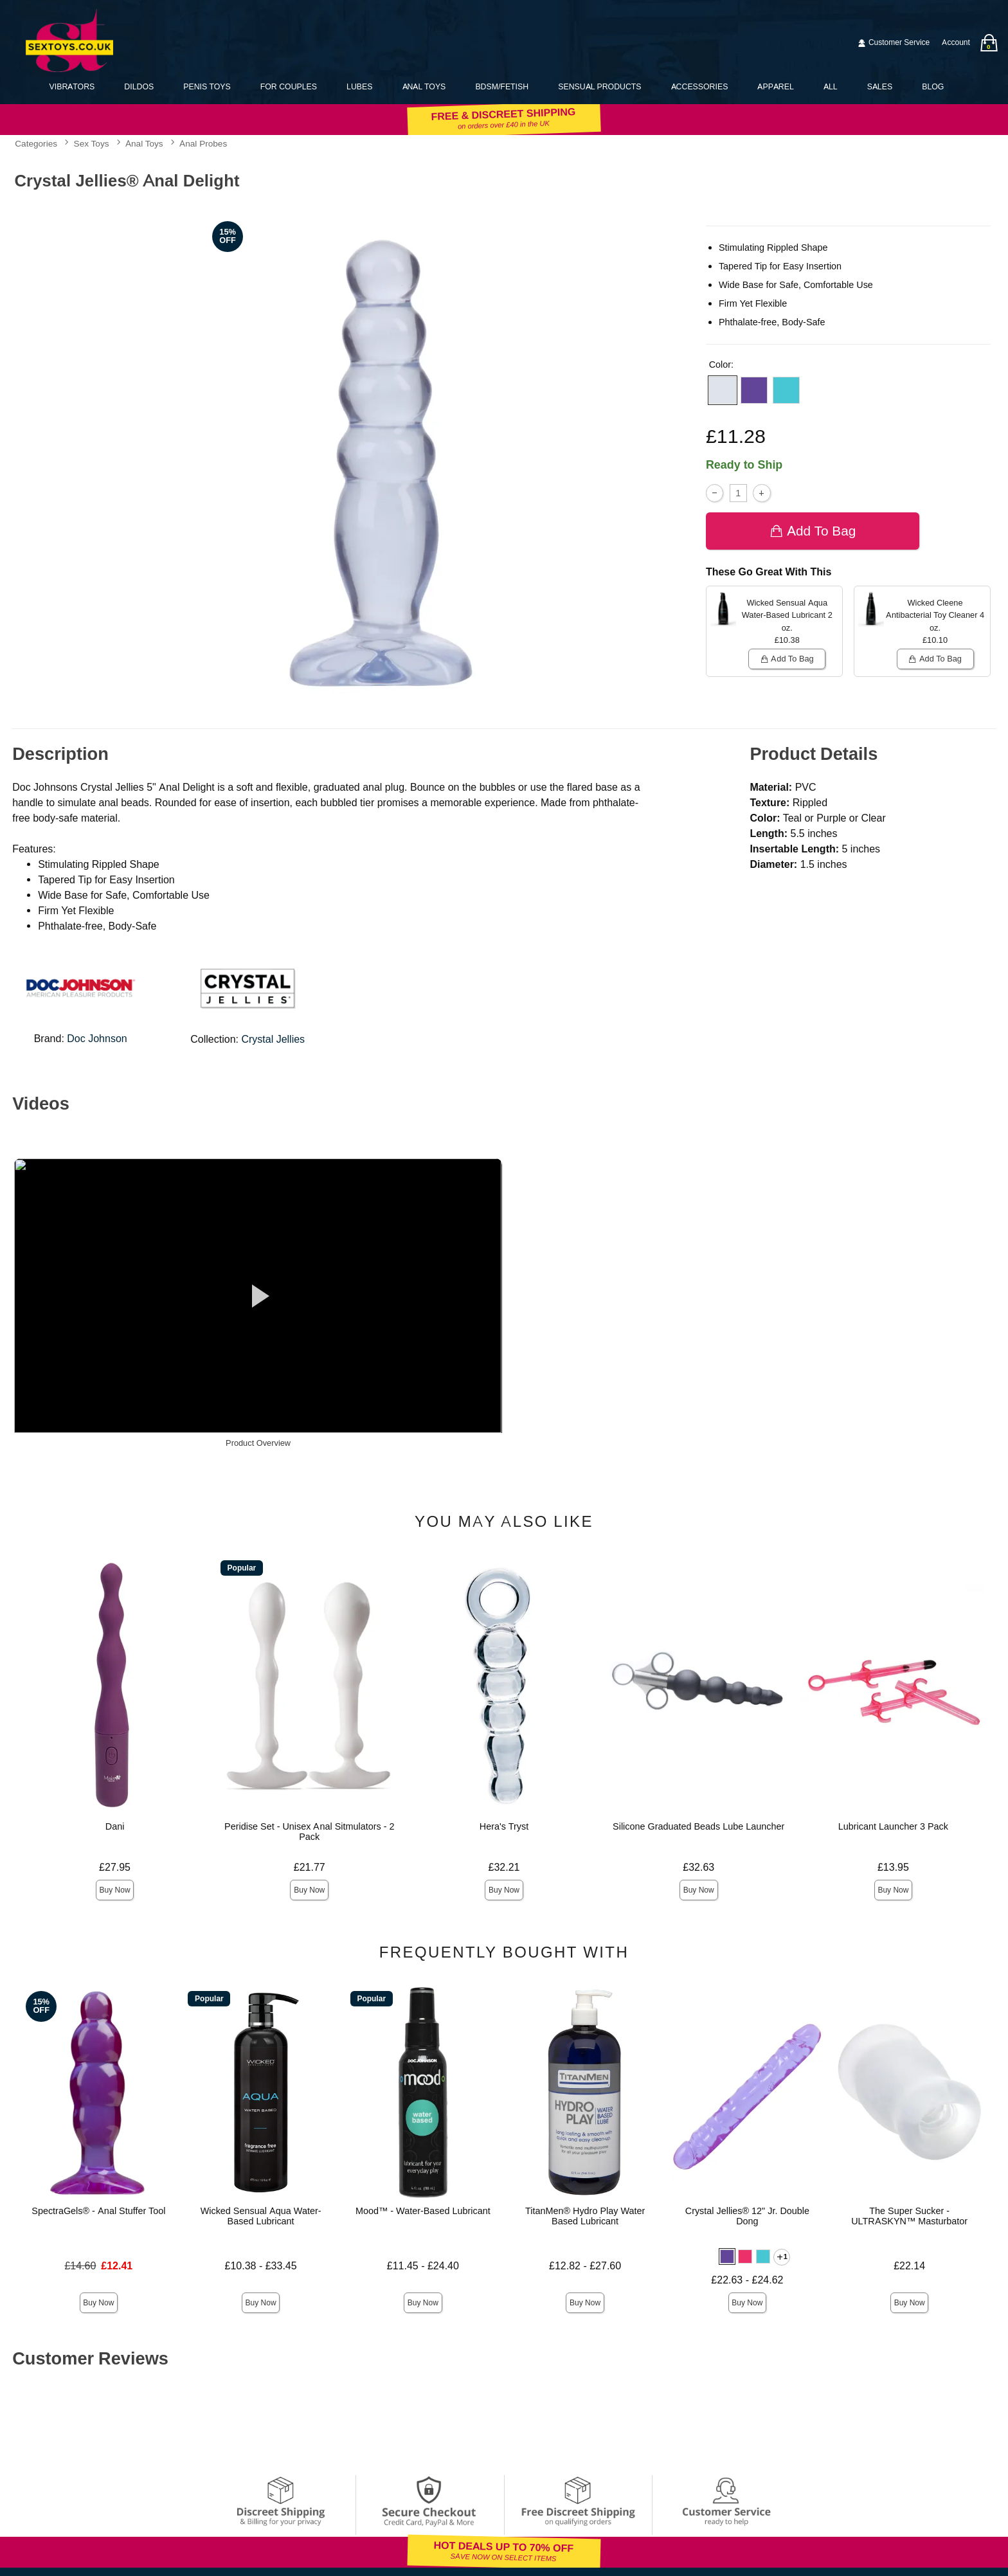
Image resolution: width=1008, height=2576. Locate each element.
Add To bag (813, 530)
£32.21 (504, 1867)
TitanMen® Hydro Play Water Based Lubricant (585, 2216)
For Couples (288, 86)
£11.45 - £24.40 (423, 2266)
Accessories (699, 86)
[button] (722, 390)
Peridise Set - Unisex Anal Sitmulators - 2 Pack (309, 1831)
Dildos (139, 86)
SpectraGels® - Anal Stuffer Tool (98, 2211)
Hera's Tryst (504, 1826)
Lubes (359, 86)
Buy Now (115, 1890)
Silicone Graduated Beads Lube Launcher (698, 1826)
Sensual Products (599, 86)
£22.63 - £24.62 (747, 2280)
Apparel (775, 86)
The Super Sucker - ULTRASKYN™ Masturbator (909, 2216)
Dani (115, 1826)
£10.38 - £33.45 (261, 2266)
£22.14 (909, 2266)
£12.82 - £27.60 (585, 2266)
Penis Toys (206, 86)
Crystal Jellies (273, 1039)
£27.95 (114, 1867)
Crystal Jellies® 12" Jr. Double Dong (747, 2216)
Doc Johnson (97, 1038)
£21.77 (309, 1867)
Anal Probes (203, 144)
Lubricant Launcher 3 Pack (893, 1826)
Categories (36, 144)
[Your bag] (988, 43)
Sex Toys (91, 144)
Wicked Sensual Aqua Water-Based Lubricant (261, 2216)
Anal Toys (424, 86)
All (831, 86)
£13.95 (893, 1867)
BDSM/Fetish (501, 86)
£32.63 (698, 1867)
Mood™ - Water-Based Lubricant (423, 2211)
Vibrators (72, 86)
